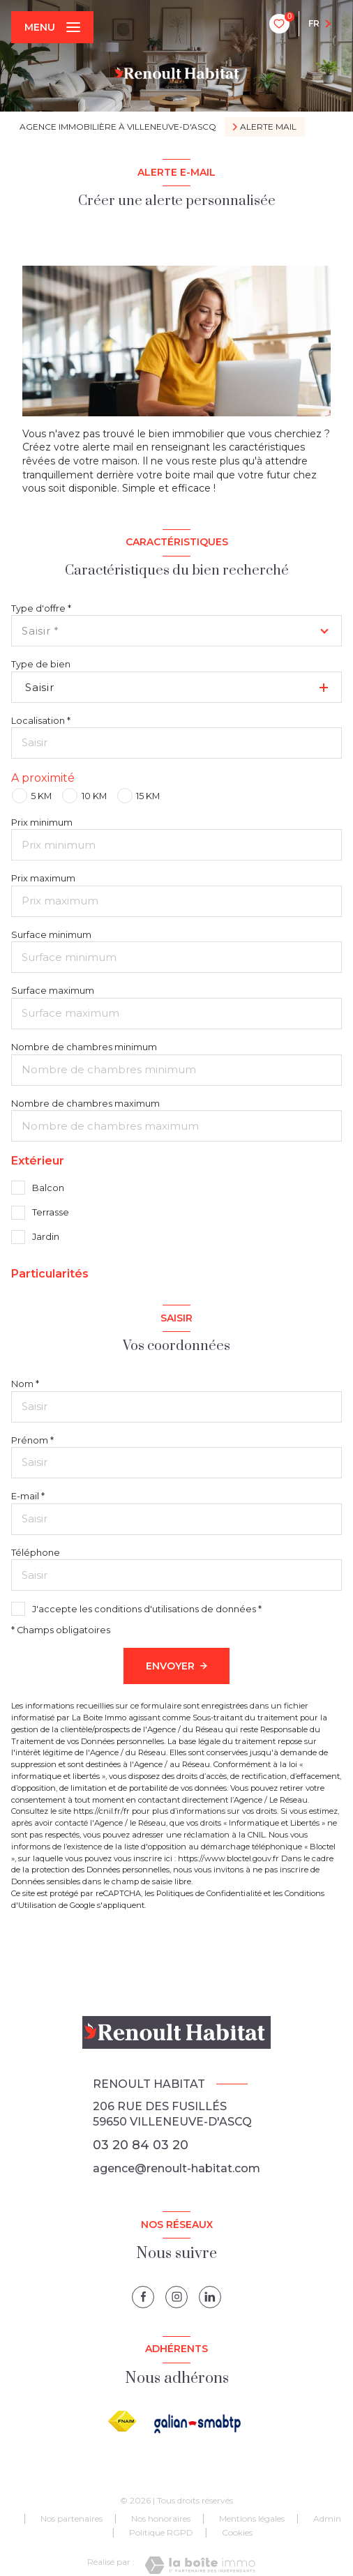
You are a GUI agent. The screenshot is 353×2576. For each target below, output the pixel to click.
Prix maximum (43, 878)
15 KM (148, 796)
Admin (327, 2518)
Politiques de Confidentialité (209, 1893)
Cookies (237, 2533)
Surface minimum (51, 935)
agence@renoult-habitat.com (176, 2168)
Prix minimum (42, 822)
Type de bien (40, 664)
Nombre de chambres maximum (85, 1103)
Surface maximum (52, 990)
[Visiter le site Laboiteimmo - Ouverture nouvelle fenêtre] (200, 2565)
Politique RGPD (161, 2532)
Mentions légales (252, 2518)
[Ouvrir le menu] (52, 27)
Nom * (25, 1384)
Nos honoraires (160, 2518)
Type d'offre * (41, 608)
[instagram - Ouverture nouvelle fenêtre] (176, 2297)
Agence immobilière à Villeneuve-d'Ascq (118, 126)
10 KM (94, 796)
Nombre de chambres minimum (84, 1047)
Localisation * (40, 720)
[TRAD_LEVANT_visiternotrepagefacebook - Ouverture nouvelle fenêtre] (143, 2297)
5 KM (41, 796)
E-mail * (28, 1496)
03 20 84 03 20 (140, 2145)
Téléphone (35, 1552)
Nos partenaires (71, 2518)
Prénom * (32, 1440)
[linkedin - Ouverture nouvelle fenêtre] (210, 2297)
